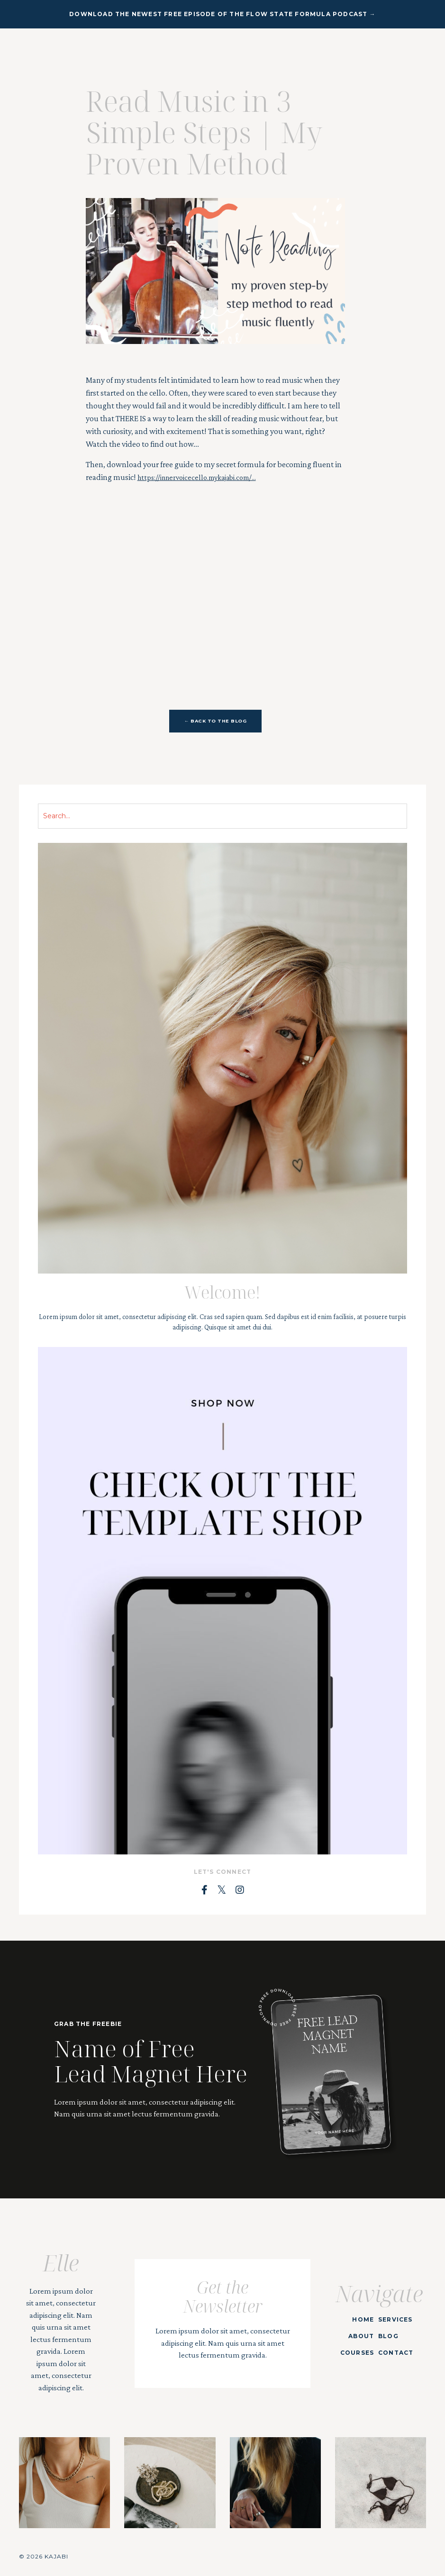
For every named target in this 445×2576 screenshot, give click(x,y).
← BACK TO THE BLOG (215, 721)
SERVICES (392, 2318)
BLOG (385, 2335)
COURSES (353, 2351)
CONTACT (392, 2351)
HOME (360, 2318)
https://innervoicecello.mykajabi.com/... (204, 477)
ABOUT (358, 2335)
